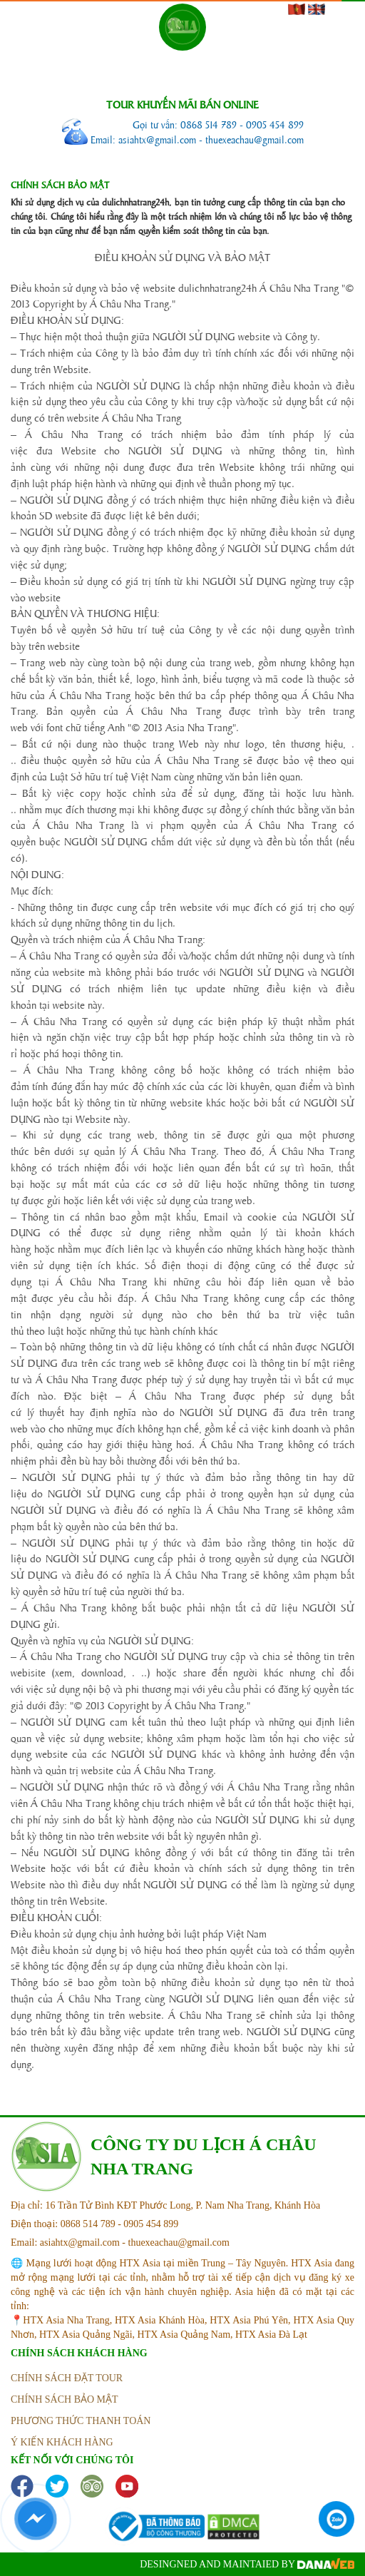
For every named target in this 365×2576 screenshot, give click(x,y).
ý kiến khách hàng (62, 2442)
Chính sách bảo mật (64, 2399)
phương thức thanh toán (80, 2420)
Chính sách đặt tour (67, 2378)
